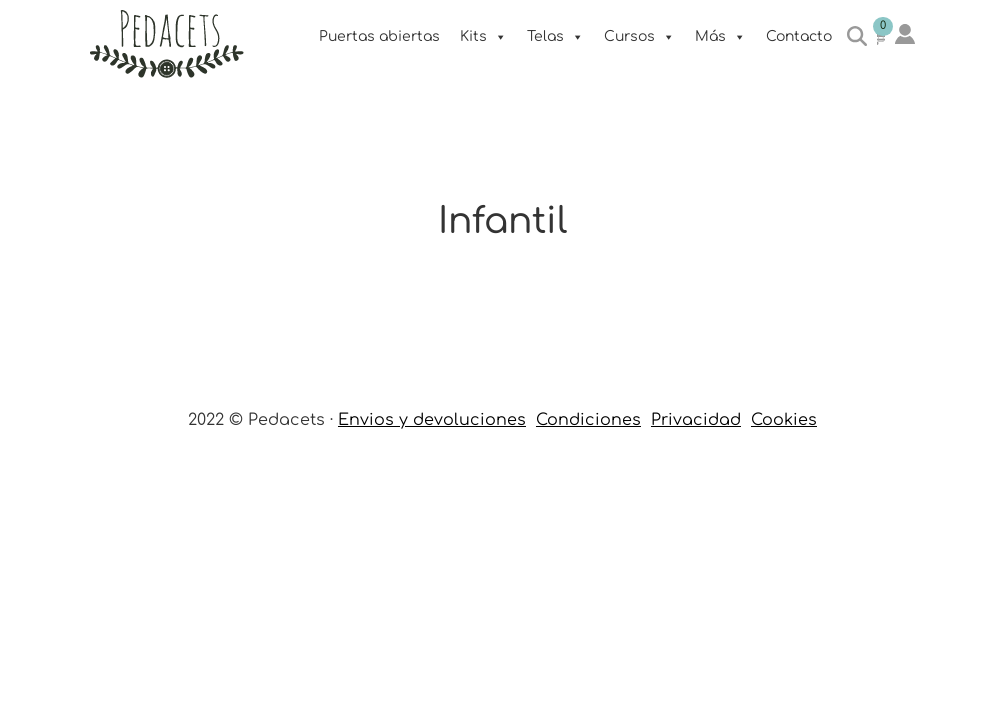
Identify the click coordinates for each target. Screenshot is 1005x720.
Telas (555, 36)
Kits (483, 36)
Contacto (799, 36)
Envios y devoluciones (432, 420)
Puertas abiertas (379, 36)
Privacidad (696, 420)
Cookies (784, 420)
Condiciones (588, 420)
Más (720, 36)
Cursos (639, 36)
